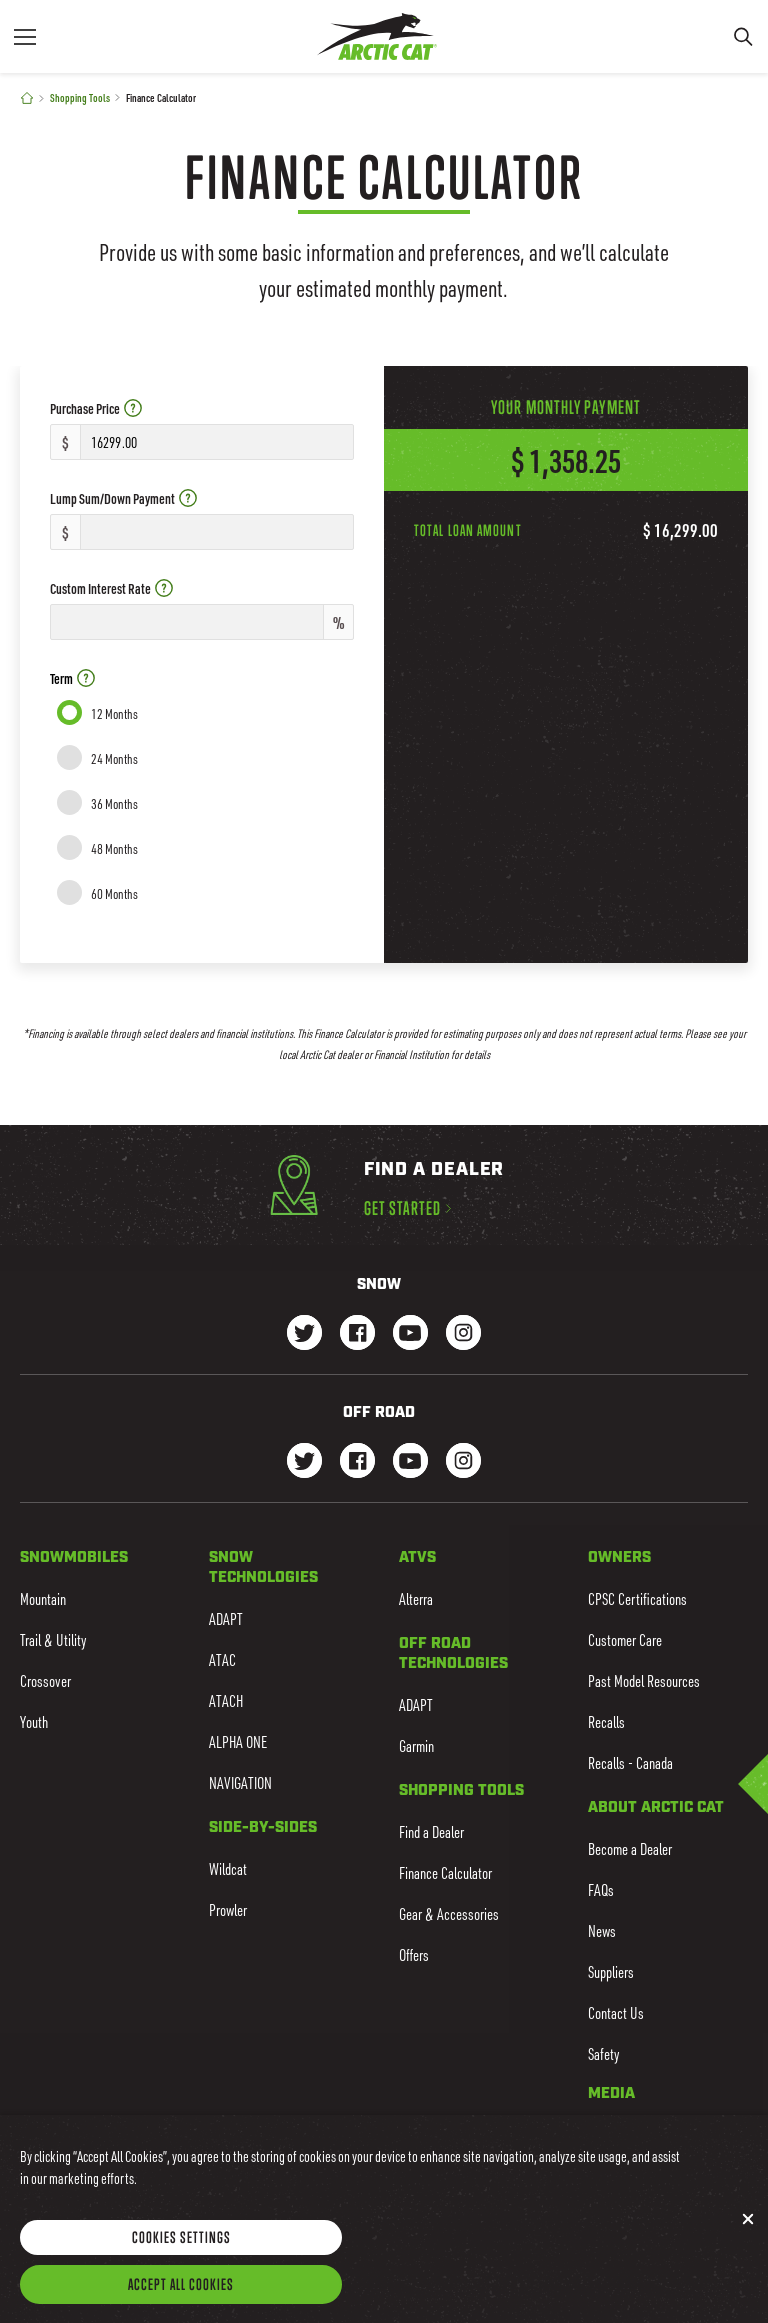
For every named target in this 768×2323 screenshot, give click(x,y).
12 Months (114, 713)
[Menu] (25, 36)
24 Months (114, 758)
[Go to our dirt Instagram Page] (304, 1462)
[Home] (27, 98)
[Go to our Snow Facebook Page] (357, 1334)
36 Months (114, 803)
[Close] (748, 2234)
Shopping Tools (80, 97)
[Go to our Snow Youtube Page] (410, 1334)
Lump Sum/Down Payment (123, 498)
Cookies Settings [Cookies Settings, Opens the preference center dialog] (181, 2251)
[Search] (743, 36)
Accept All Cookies (181, 2298)
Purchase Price (96, 408)
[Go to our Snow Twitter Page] (304, 1334)
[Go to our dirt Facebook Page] (357, 1462)
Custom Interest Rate (111, 588)
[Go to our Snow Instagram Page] (463, 1334)
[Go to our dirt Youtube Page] (410, 1462)
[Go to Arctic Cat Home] (376, 36)
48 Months (114, 848)
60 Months (114, 893)
